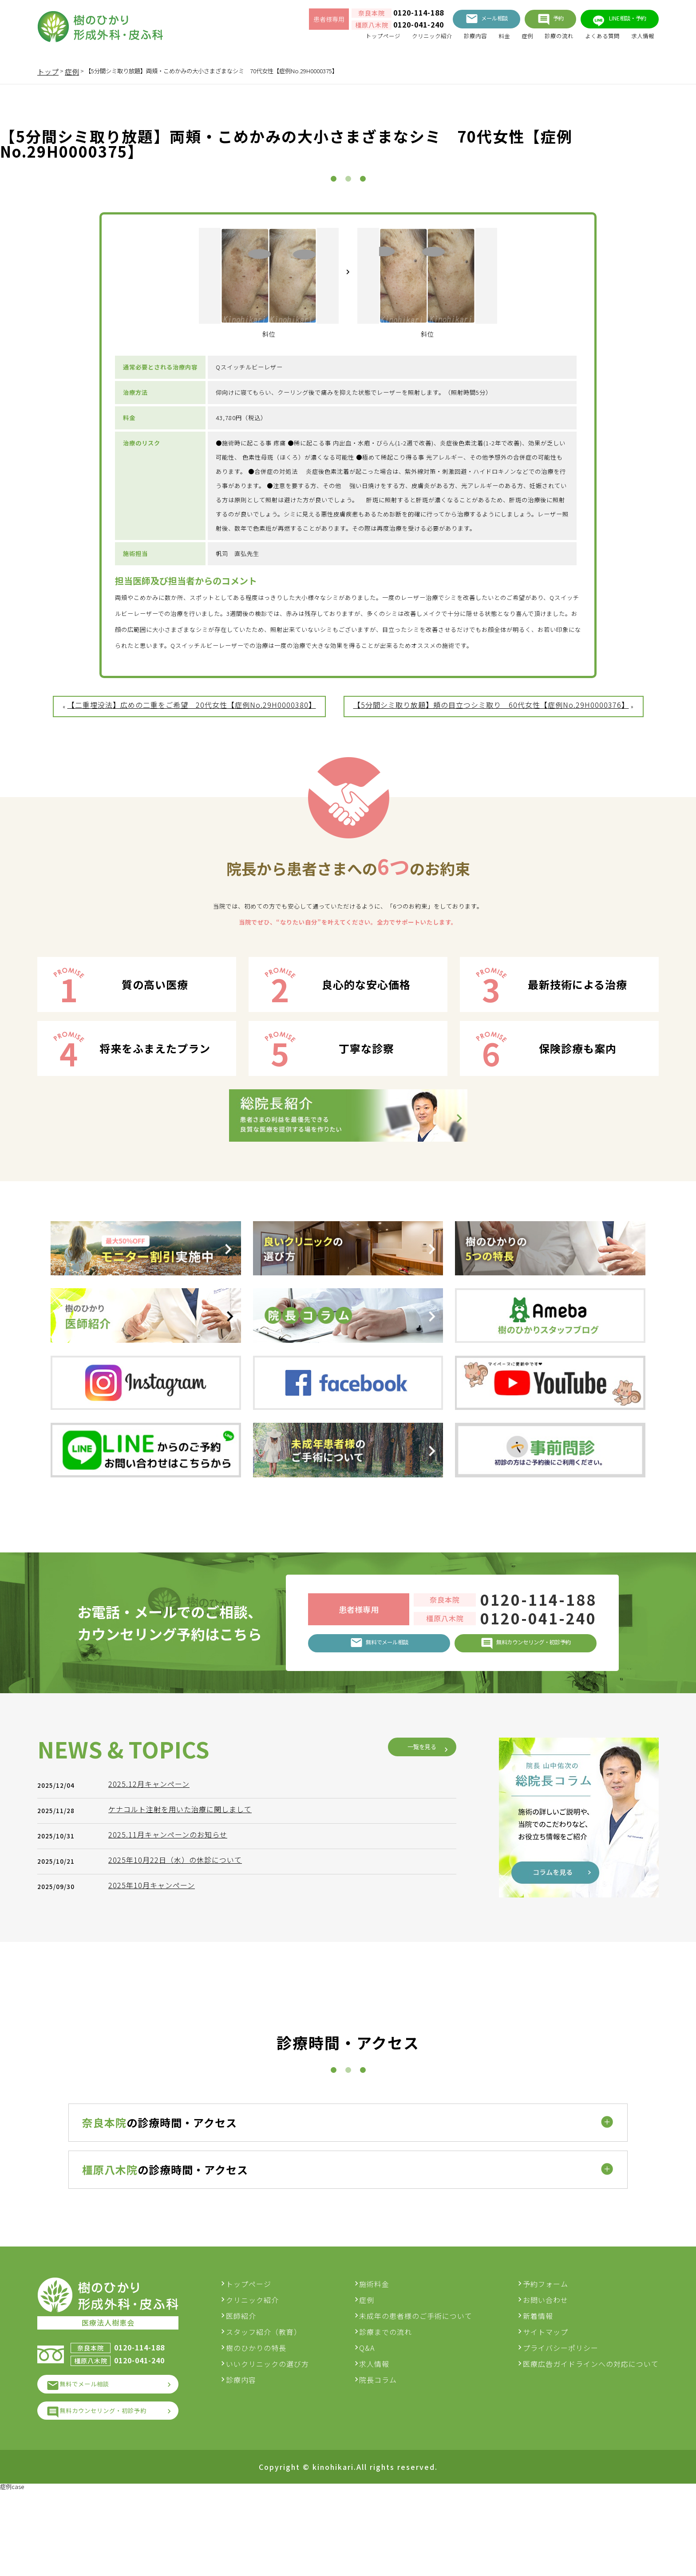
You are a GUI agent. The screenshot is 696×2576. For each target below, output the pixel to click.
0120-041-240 (385, 27)
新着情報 (538, 2390)
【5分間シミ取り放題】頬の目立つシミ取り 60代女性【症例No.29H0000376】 (491, 770)
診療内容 (447, 40)
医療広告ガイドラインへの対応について (591, 2438)
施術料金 (382, 2358)
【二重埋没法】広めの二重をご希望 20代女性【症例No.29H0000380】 (191, 770)
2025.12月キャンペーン (153, 2051)
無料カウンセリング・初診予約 (117, 2492)
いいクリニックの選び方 (282, 2438)
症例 (506, 40)
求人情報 (640, 40)
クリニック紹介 (397, 40)
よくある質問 (593, 40)
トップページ (339, 40)
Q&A (374, 2422)
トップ (48, 71)
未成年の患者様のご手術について (423, 2390)
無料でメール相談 (94, 2462)
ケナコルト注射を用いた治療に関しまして (184, 2077)
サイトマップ (545, 2406)
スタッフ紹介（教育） (278, 2406)
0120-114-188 (385, 15)
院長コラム (385, 2454)
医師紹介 (256, 2390)
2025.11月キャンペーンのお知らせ (172, 2102)
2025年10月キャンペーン (156, 2152)
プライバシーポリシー (560, 2422)
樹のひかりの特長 (271, 2422)
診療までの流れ (393, 2406)
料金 (480, 40)
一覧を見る (415, 2014)
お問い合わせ (545, 2374)
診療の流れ (542, 40)
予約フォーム (545, 2358)
